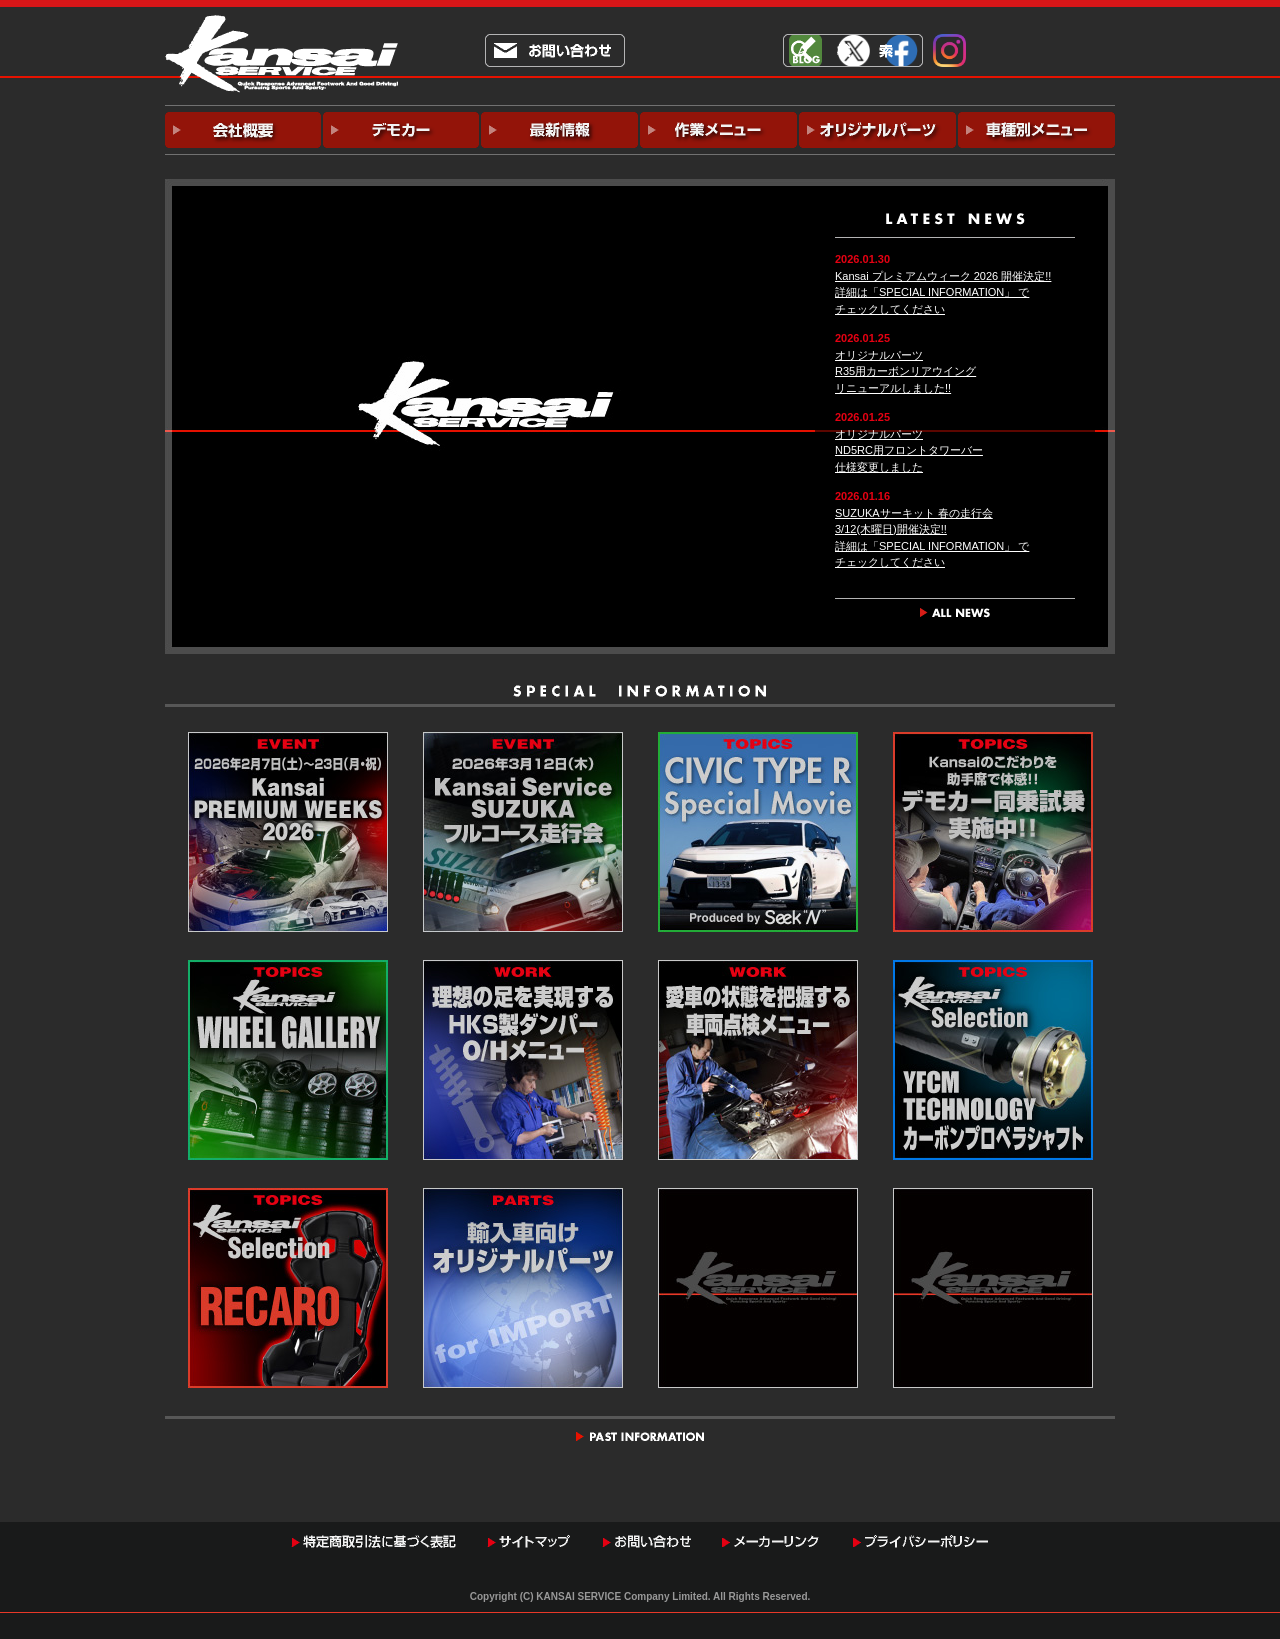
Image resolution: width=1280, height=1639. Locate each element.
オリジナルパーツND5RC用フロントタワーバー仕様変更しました (909, 450)
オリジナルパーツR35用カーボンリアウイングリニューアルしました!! (905, 371)
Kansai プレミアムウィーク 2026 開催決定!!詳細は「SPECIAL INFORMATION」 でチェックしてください (943, 292)
